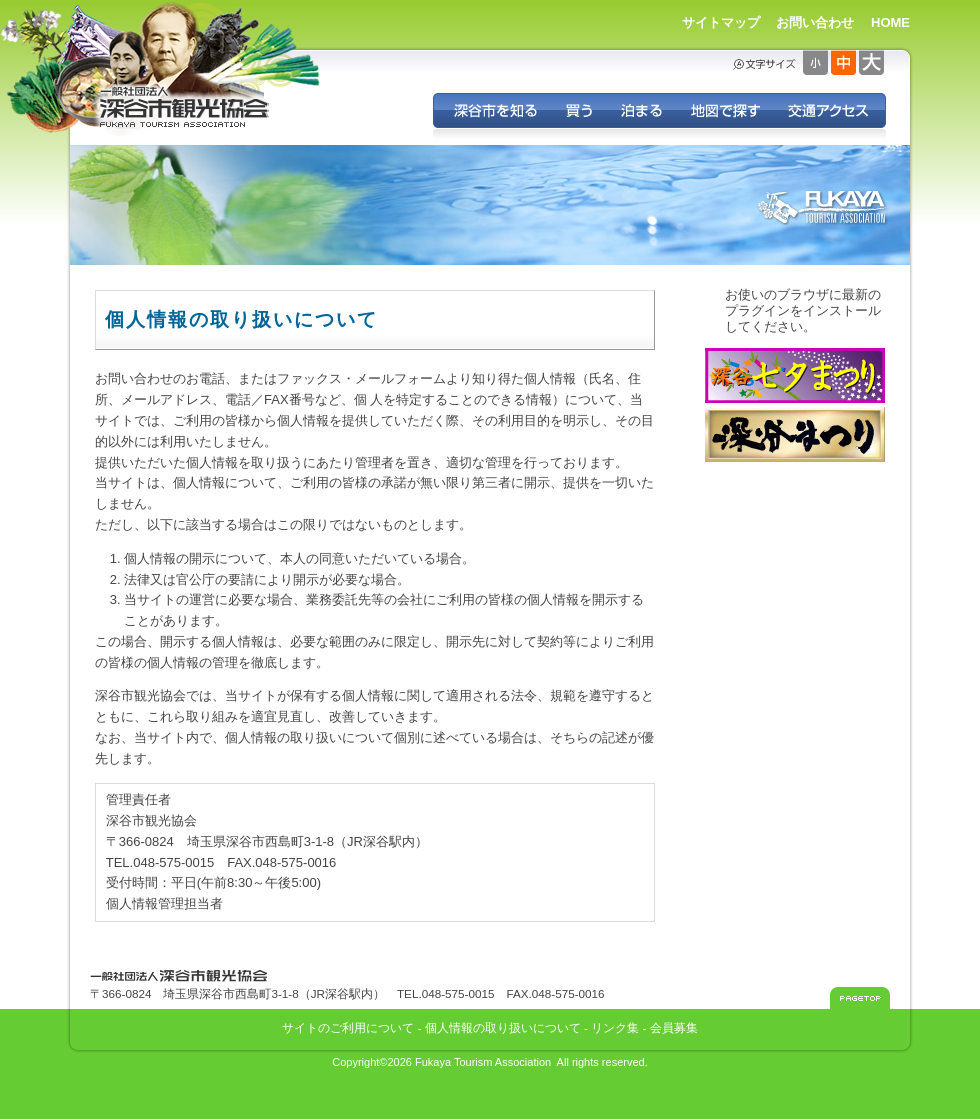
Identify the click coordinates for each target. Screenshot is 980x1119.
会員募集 (674, 1027)
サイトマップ (721, 22)
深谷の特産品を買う (579, 110)
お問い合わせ (815, 22)
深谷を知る (492, 110)
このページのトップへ (860, 998)
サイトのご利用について (348, 1027)
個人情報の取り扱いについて (503, 1027)
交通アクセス (829, 110)
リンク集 (615, 1027)
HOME (890, 22)
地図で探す (724, 110)
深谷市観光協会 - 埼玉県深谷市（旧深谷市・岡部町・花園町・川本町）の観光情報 (185, 108)
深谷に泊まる (641, 110)
